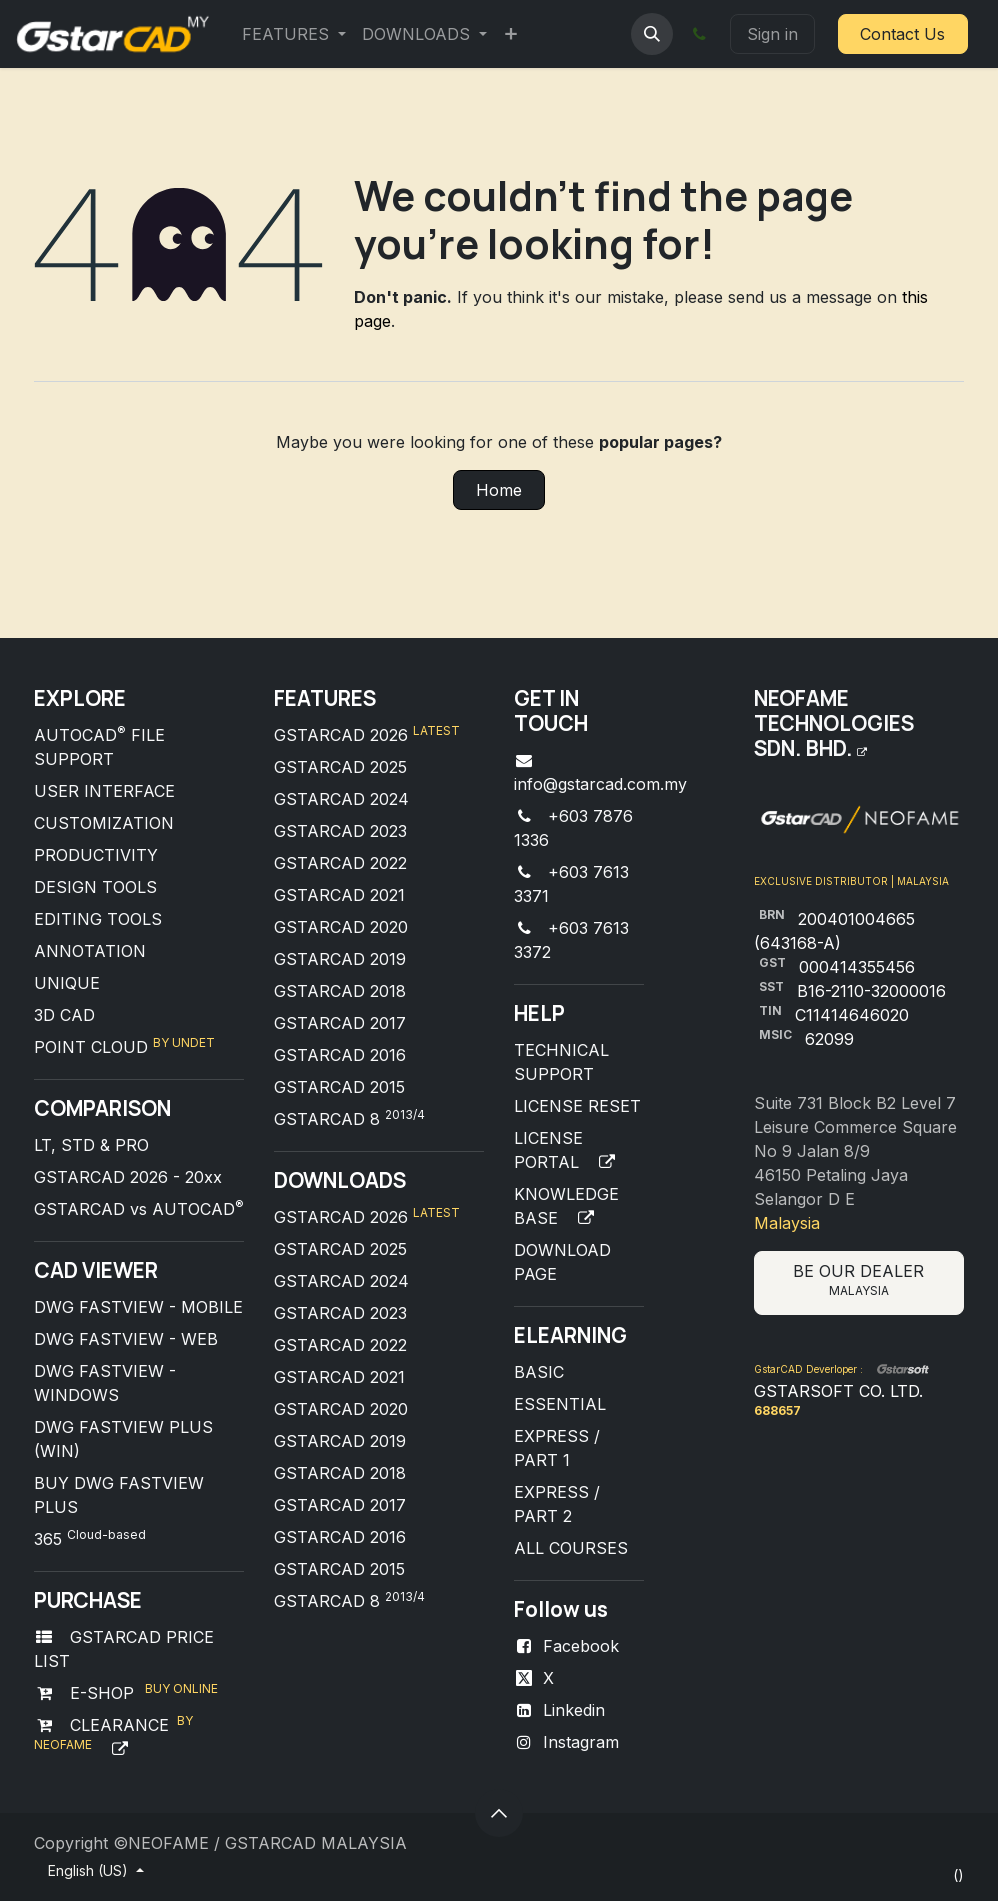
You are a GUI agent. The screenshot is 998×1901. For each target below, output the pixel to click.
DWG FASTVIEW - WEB (126, 1339)
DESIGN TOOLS (95, 887)
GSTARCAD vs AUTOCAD (139, 1209)
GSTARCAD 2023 (340, 831)
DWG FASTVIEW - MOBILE (138, 1307)
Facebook (581, 1646)
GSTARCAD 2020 (341, 927)
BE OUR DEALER (858, 1279)
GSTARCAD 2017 (340, 1023)
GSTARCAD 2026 (367, 735)
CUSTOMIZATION (104, 823)
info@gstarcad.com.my (600, 784)
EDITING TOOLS (98, 919)
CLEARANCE (114, 1725)
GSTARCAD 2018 (340, 991)
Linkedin (574, 1710)
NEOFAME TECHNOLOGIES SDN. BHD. (834, 723)
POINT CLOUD (93, 1047)
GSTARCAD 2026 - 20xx (128, 1177)
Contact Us (902, 34)
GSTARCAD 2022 (340, 863)
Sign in (772, 34)
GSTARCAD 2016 (340, 1055)
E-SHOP (99, 1693)
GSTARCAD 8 (349, 1119)
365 (90, 1539)
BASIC (539, 1372)
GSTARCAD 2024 (341, 799)
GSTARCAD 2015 (339, 1087)
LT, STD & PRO (91, 1145)
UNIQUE (67, 983)
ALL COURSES (571, 1548)
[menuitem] (294, 34)
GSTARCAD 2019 (340, 959)
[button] (652, 34)
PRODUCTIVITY (96, 855)
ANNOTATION (90, 951)
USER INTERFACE (104, 791)
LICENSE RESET (577, 1106)
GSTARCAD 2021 (339, 895)
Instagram (581, 1742)
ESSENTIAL (560, 1404)
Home (499, 490)
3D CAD (64, 1015)
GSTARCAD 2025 (340, 767)
